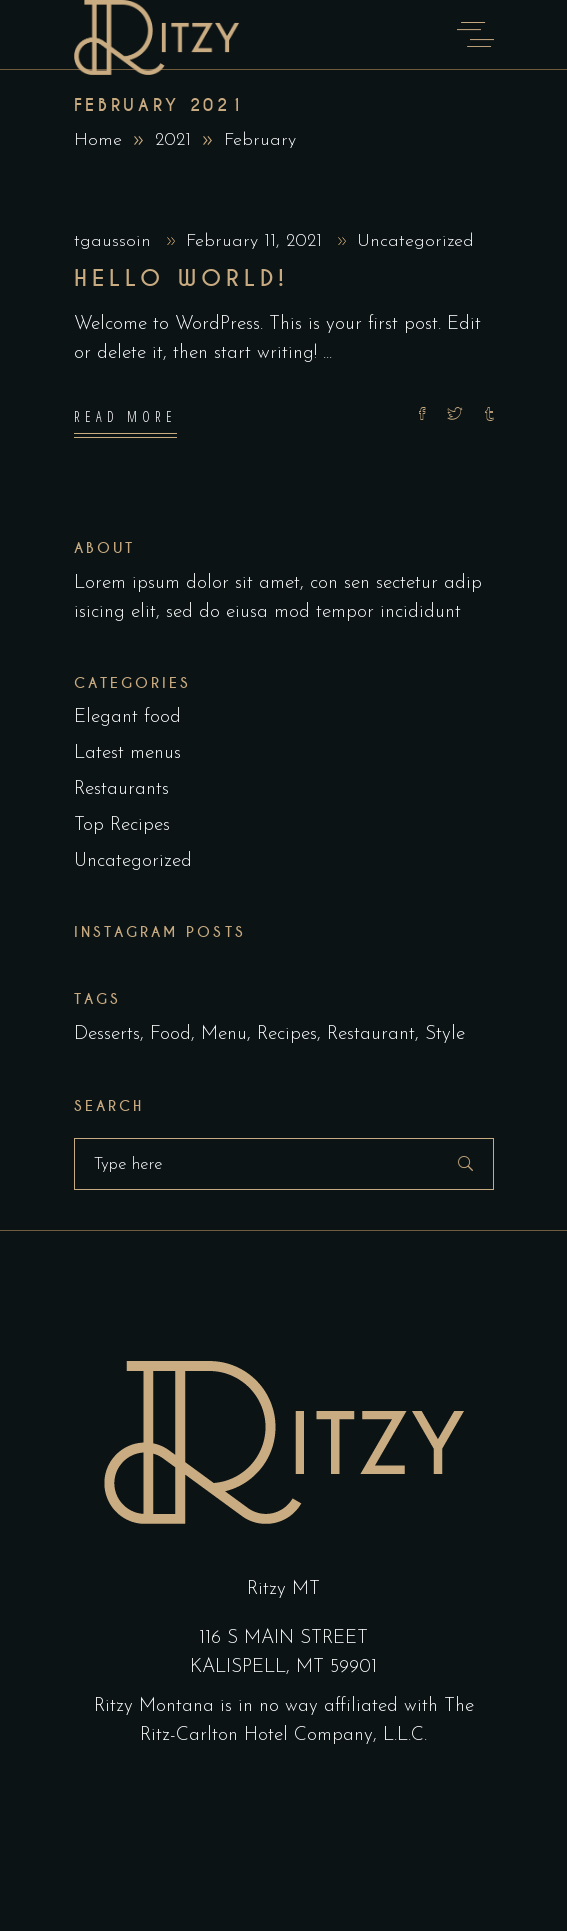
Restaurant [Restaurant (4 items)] (371, 1034)
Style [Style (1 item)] (445, 1034)
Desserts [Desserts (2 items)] (107, 1034)
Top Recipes (122, 825)
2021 (173, 140)
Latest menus (127, 753)
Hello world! (182, 278)
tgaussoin (115, 241)
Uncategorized (415, 241)
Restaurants (121, 789)
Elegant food (127, 717)
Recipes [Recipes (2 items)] (287, 1034)
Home (98, 140)
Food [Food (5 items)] (170, 1034)
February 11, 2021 (257, 241)
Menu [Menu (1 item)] (224, 1034)
